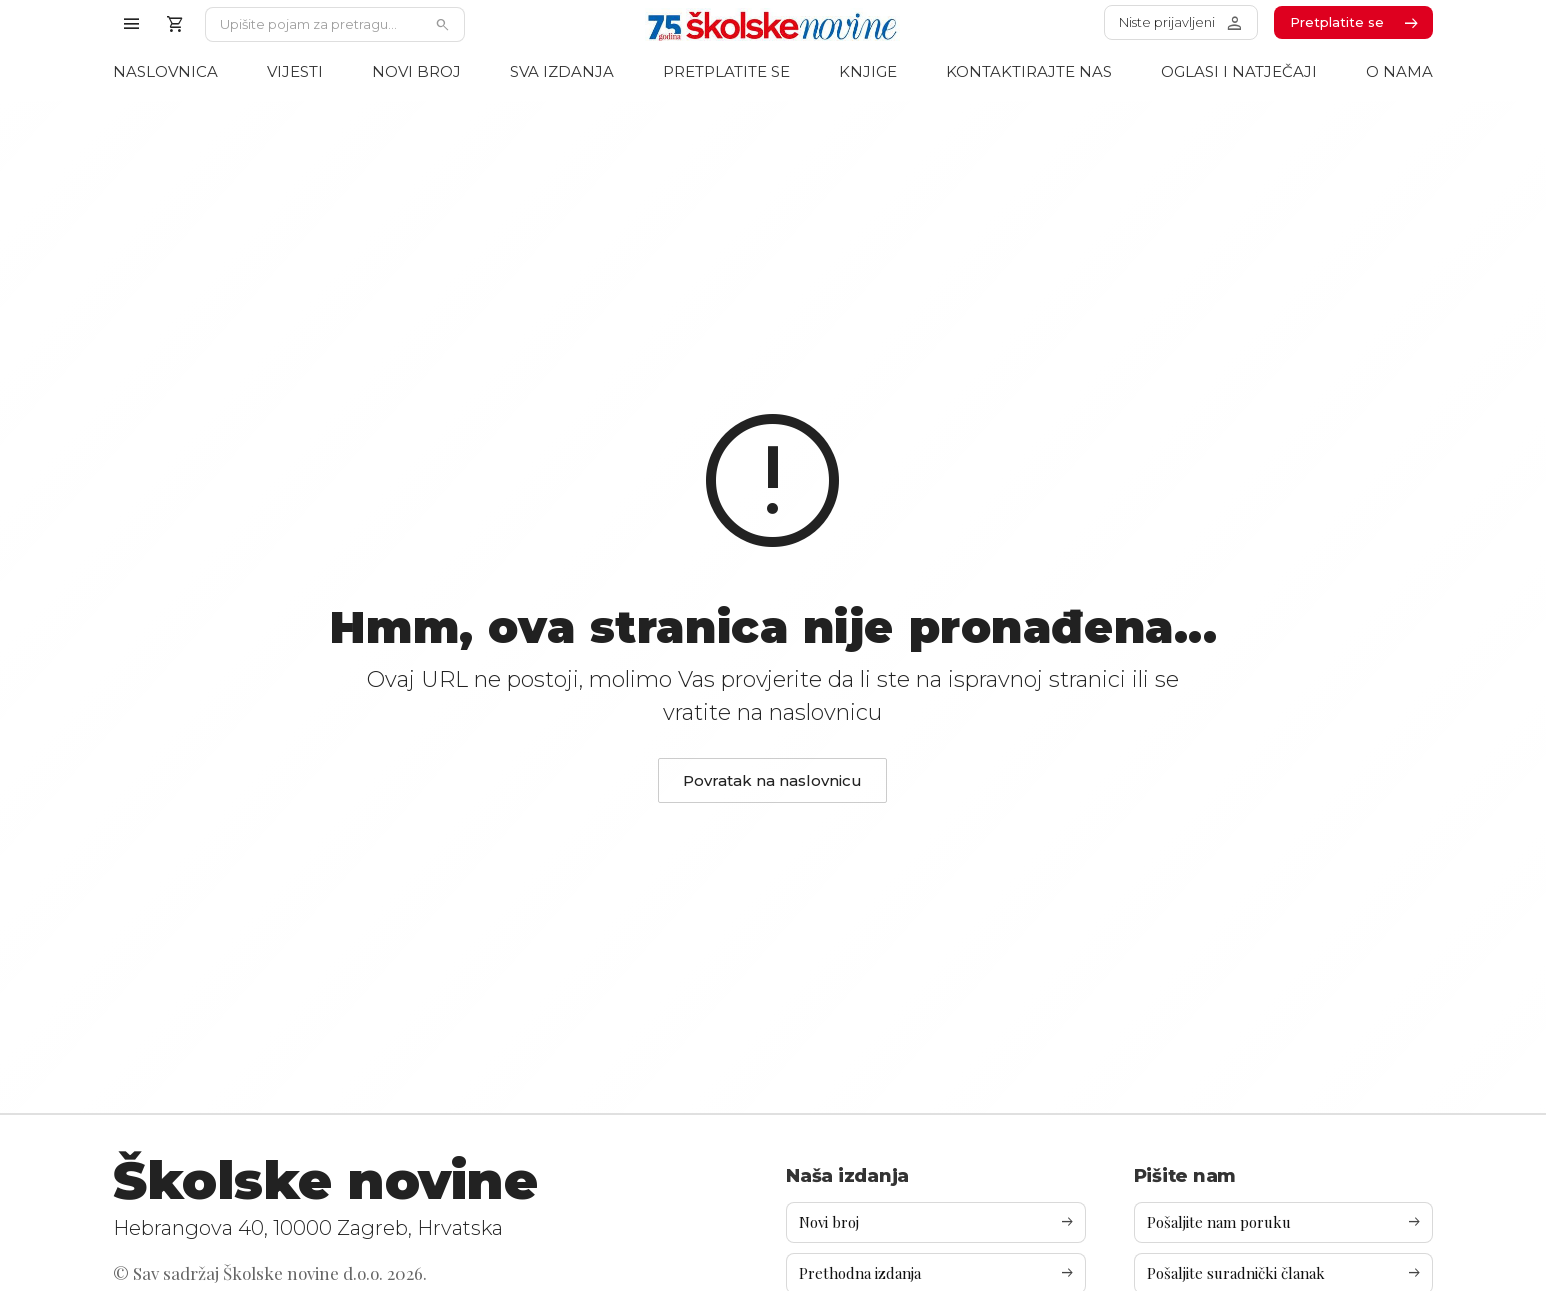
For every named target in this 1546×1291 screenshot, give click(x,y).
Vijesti (295, 71)
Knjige (868, 71)
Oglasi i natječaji (1239, 71)
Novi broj (416, 71)
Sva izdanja (562, 71)
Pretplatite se (726, 71)
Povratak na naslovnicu (772, 780)
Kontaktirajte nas (1029, 71)
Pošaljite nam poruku (1284, 1222)
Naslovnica (165, 71)
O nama (1399, 71)
